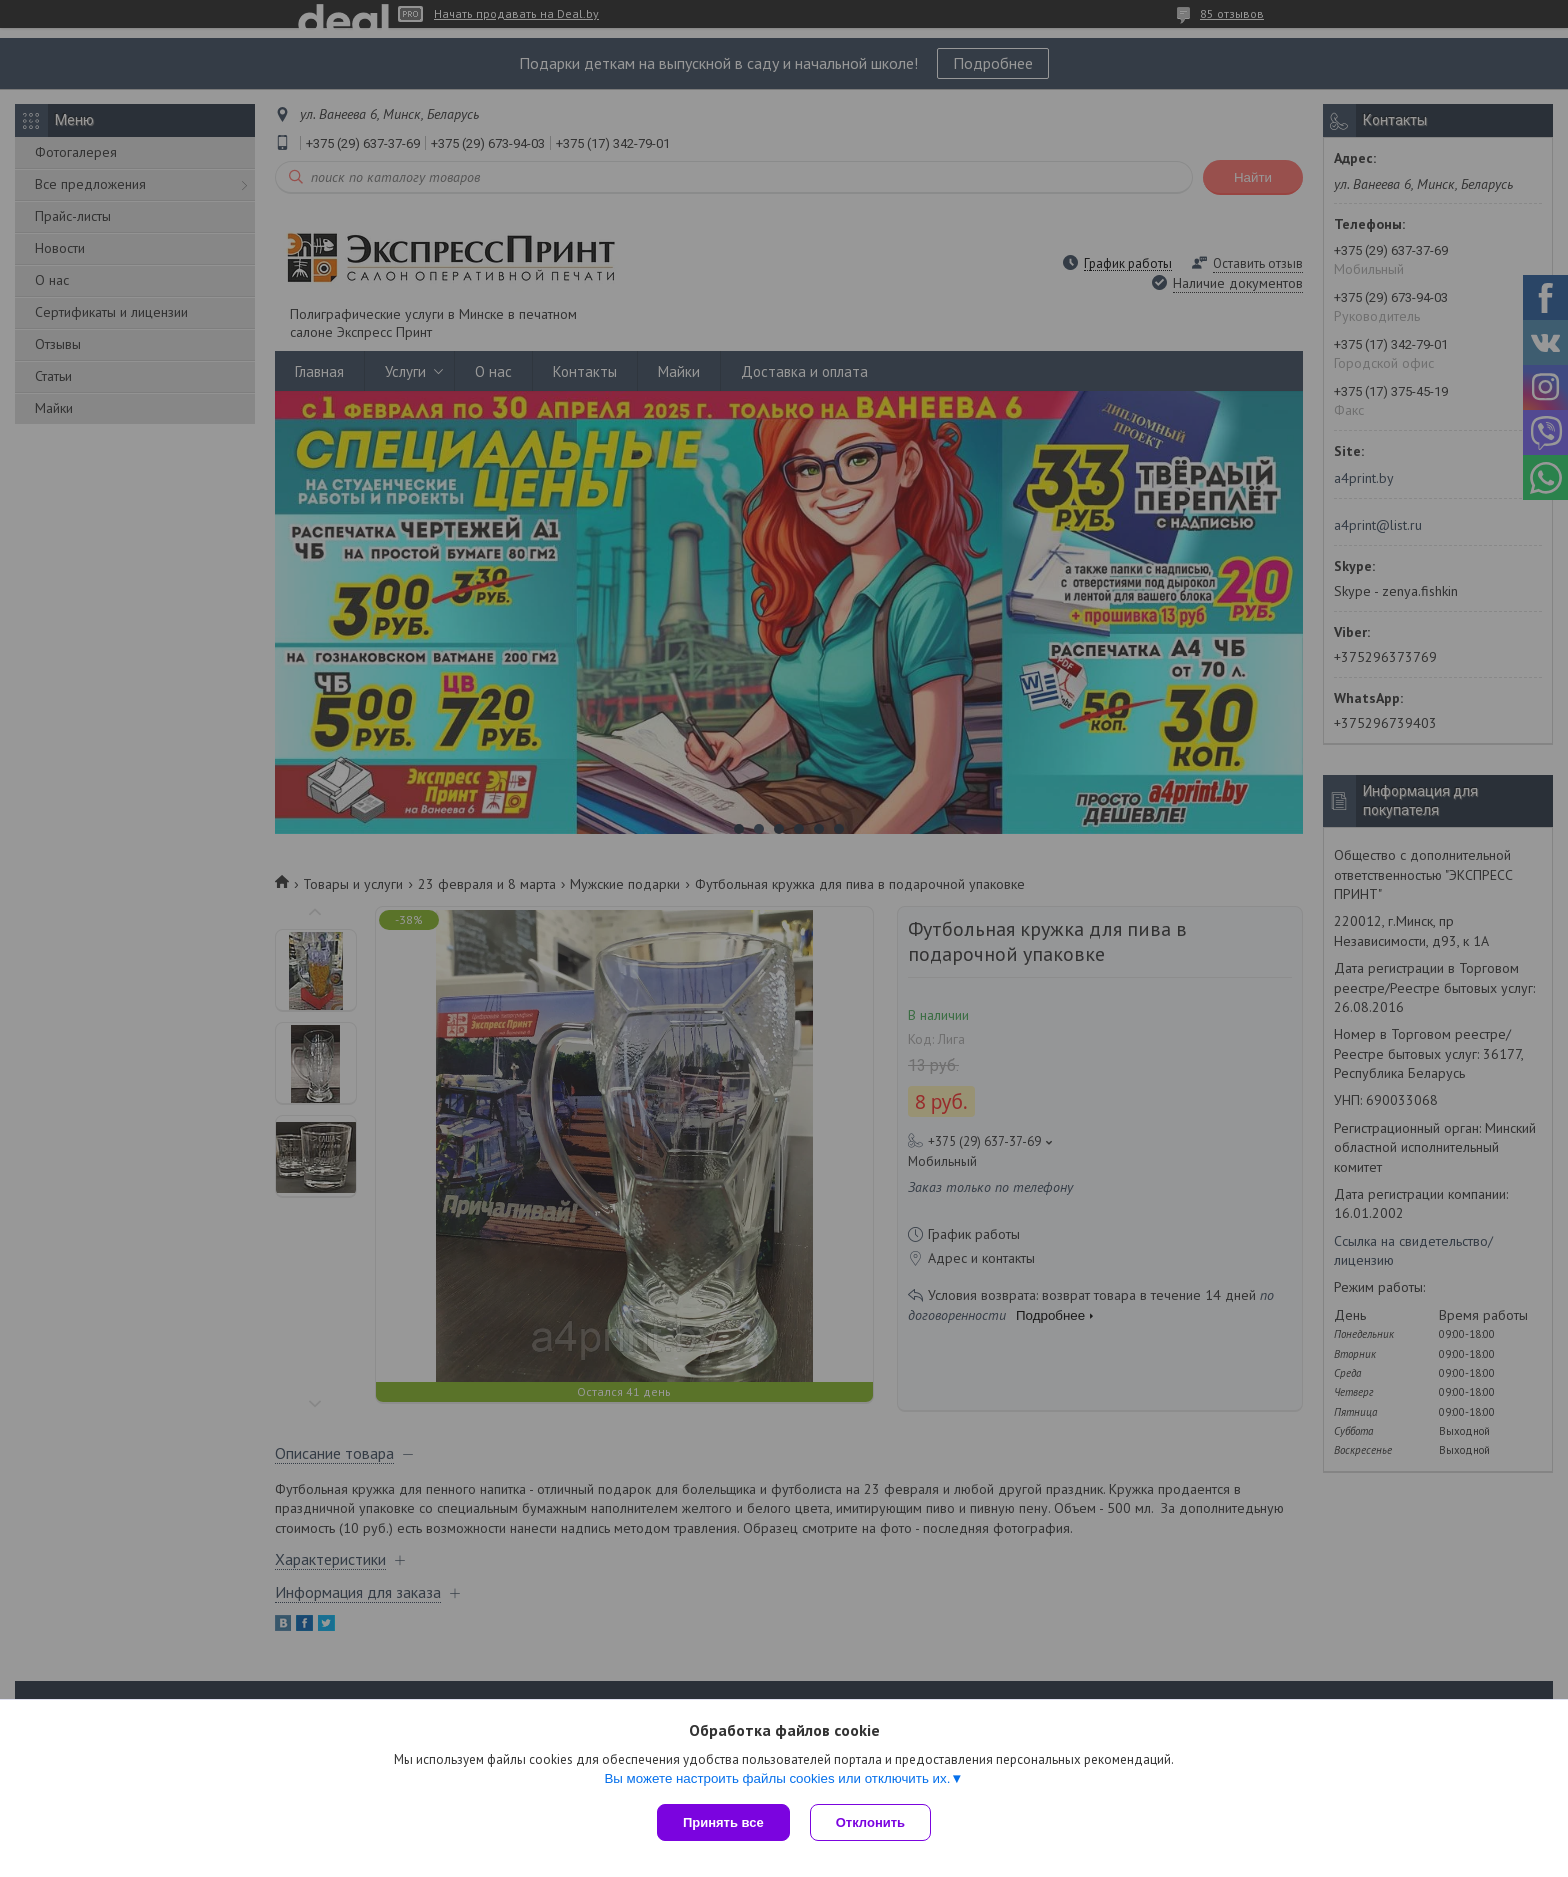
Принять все (723, 1822)
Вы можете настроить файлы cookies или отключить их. (777, 1778)
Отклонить (870, 1822)
